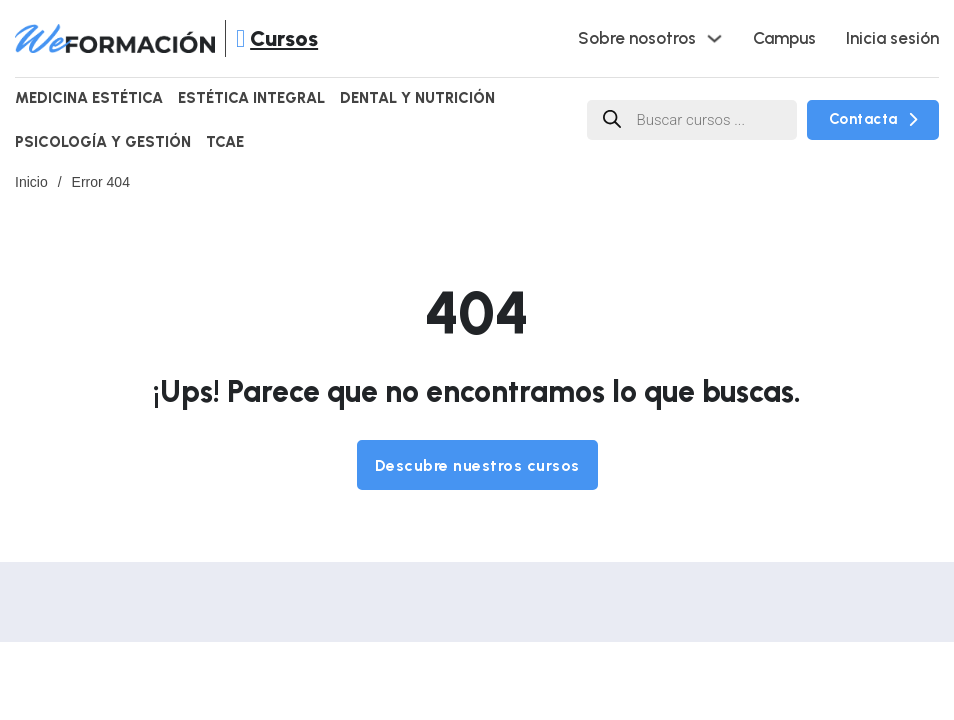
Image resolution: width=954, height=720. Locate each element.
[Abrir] (240, 38)
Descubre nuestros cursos (477, 465)
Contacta (873, 119)
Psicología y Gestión (103, 142)
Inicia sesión (892, 38)
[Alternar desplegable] (714, 38)
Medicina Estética (89, 98)
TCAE (225, 142)
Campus (784, 38)
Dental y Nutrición (417, 98)
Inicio (31, 182)
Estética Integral (251, 98)
